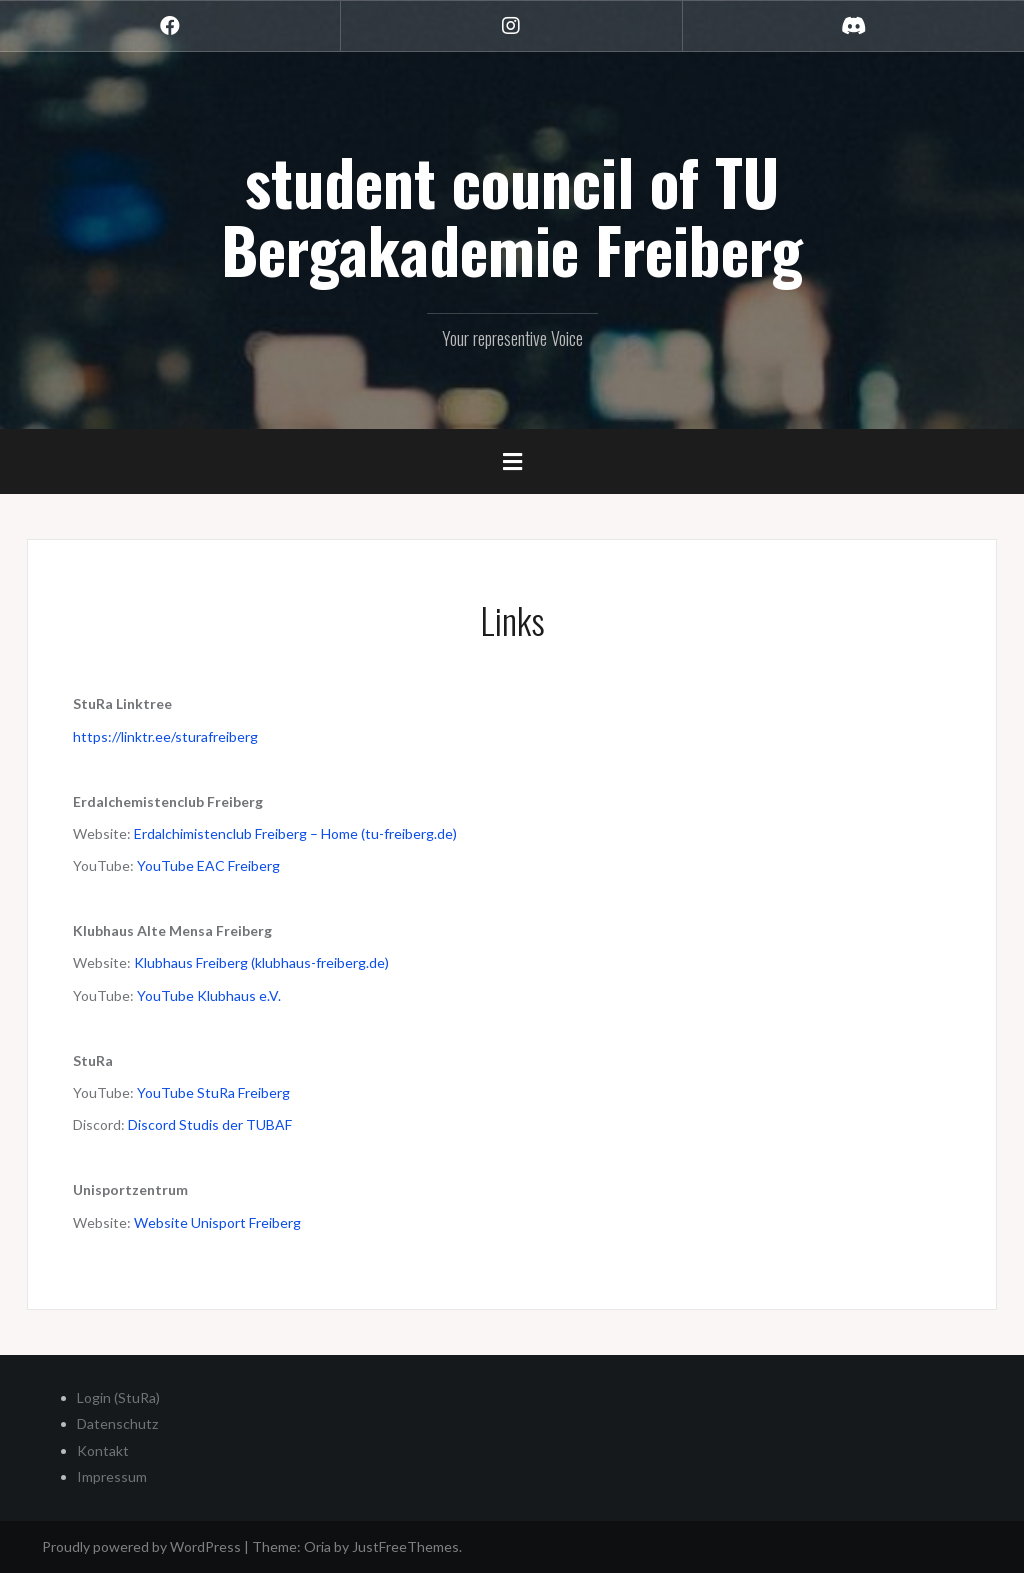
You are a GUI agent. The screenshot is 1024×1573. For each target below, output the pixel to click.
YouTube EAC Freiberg (208, 865)
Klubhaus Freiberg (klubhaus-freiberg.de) (261, 962)
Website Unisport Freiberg (217, 1222)
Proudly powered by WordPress (141, 1546)
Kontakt (103, 1450)
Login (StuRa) (118, 1397)
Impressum (112, 1476)
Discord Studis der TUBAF (210, 1124)
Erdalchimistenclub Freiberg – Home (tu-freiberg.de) (295, 833)
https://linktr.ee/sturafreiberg (165, 736)
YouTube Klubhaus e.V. (209, 995)
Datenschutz (117, 1423)
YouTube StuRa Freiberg (213, 1092)
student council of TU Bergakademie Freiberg (512, 215)
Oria (317, 1546)
